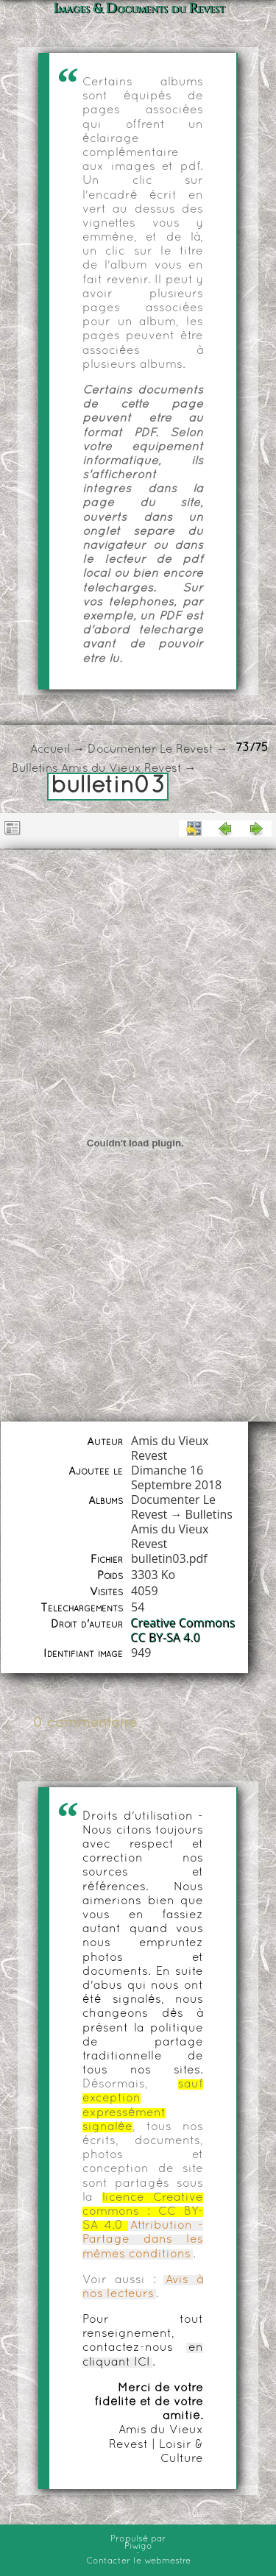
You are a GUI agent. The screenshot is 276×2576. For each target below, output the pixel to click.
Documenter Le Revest (150, 750)
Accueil (50, 750)
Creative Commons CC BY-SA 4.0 (183, 1630)
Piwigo (138, 2546)
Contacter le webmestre (138, 2561)
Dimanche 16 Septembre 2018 (176, 1477)
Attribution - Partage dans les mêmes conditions (142, 2240)
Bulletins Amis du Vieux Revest (96, 769)
